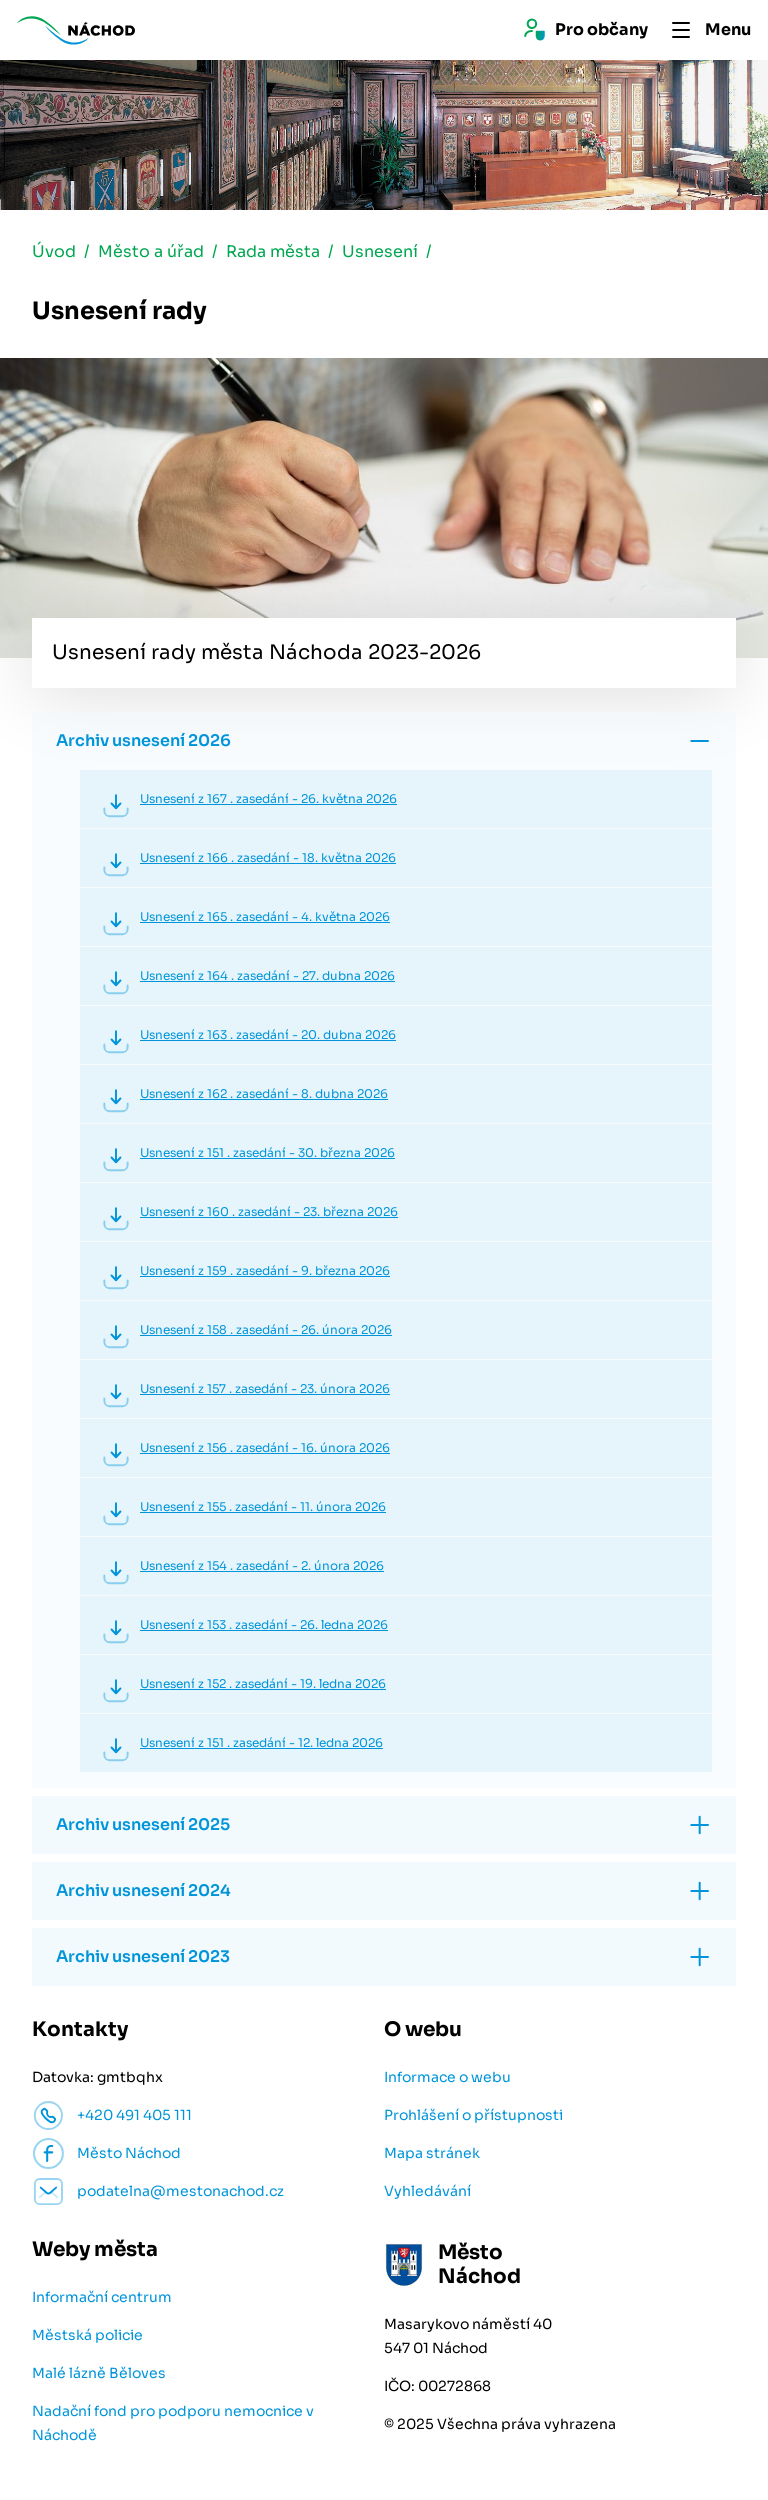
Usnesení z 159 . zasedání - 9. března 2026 (265, 1272)
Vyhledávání (427, 2193)
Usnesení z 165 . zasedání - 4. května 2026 (265, 918)
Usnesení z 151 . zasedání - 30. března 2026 (267, 1154)
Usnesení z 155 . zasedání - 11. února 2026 (263, 1508)
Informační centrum (102, 2299)
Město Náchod (129, 2155)
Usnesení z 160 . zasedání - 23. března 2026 (269, 1213)
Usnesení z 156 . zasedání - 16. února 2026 (265, 1449)
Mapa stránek (432, 2155)
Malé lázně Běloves (99, 2375)
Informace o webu (447, 2079)
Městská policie (87, 2337)
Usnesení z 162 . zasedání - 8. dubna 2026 (264, 1095)
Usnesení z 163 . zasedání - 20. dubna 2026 (268, 1036)
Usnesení (380, 253)
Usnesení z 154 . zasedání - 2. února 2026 (262, 1567)
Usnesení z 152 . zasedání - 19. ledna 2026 (263, 1685)
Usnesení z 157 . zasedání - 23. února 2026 (265, 1390)
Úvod (54, 253)
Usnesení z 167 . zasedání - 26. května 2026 (268, 800)
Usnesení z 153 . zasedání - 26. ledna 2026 (264, 1626)
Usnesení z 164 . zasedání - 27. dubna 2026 (267, 977)
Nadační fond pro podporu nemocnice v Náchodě (173, 2425)
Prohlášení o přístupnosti (473, 2117)
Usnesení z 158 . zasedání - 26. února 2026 (266, 1331)
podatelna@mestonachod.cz (180, 2193)
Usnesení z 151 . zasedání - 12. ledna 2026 (261, 1744)
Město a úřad (151, 253)
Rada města (273, 253)
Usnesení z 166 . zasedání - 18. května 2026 (268, 859)
